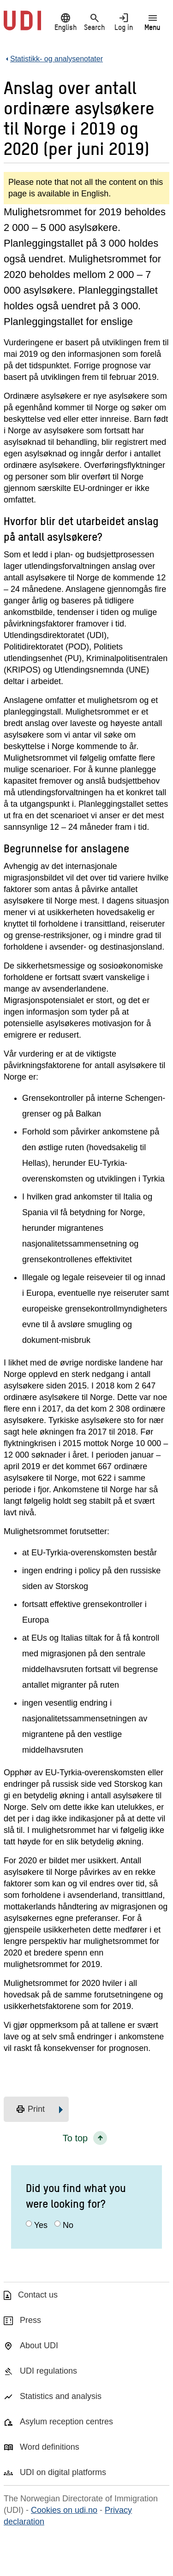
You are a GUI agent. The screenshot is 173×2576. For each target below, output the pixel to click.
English (65, 22)
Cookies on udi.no (64, 2510)
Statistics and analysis (60, 2396)
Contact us (38, 2294)
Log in (123, 22)
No (68, 2225)
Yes (41, 2225)
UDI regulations (48, 2370)
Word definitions (49, 2447)
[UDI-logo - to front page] (22, 25)
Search (94, 22)
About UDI (39, 2345)
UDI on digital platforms (63, 2472)
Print (30, 2109)
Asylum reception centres (66, 2421)
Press (30, 2320)
